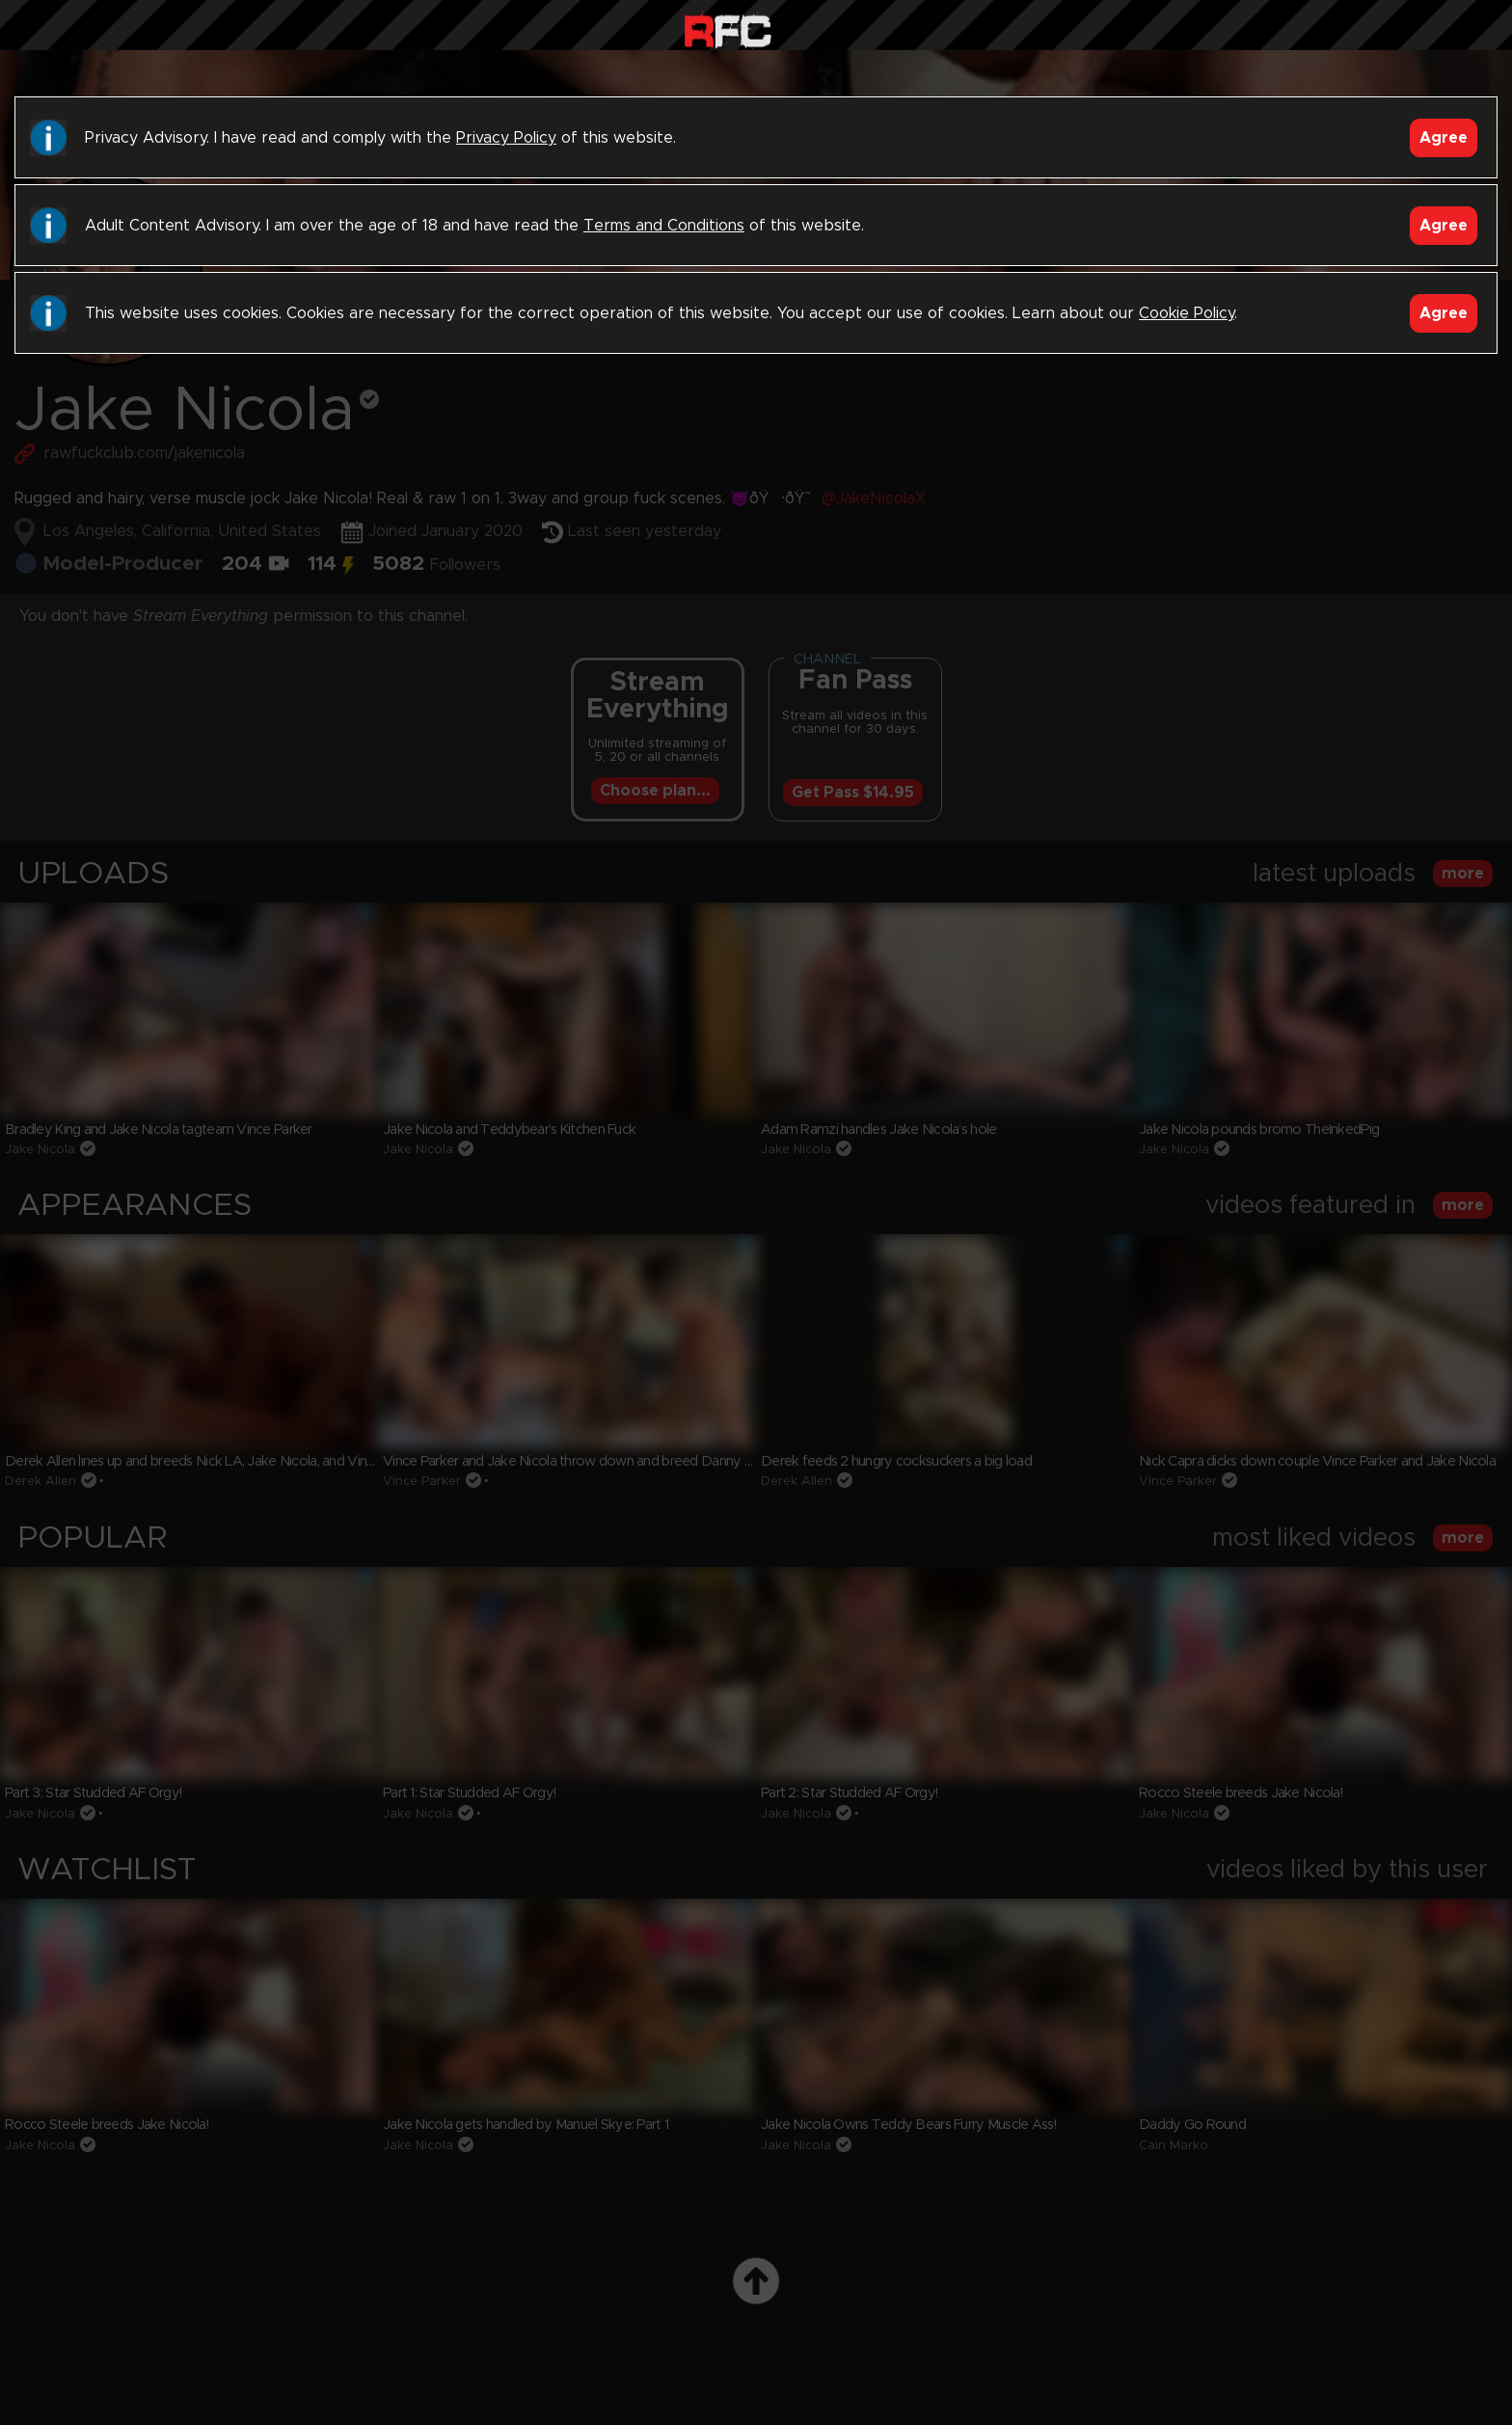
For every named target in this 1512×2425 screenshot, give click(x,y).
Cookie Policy (1186, 313)
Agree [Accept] (1443, 138)
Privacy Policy (506, 138)
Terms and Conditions (663, 225)
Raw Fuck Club (727, 29)
